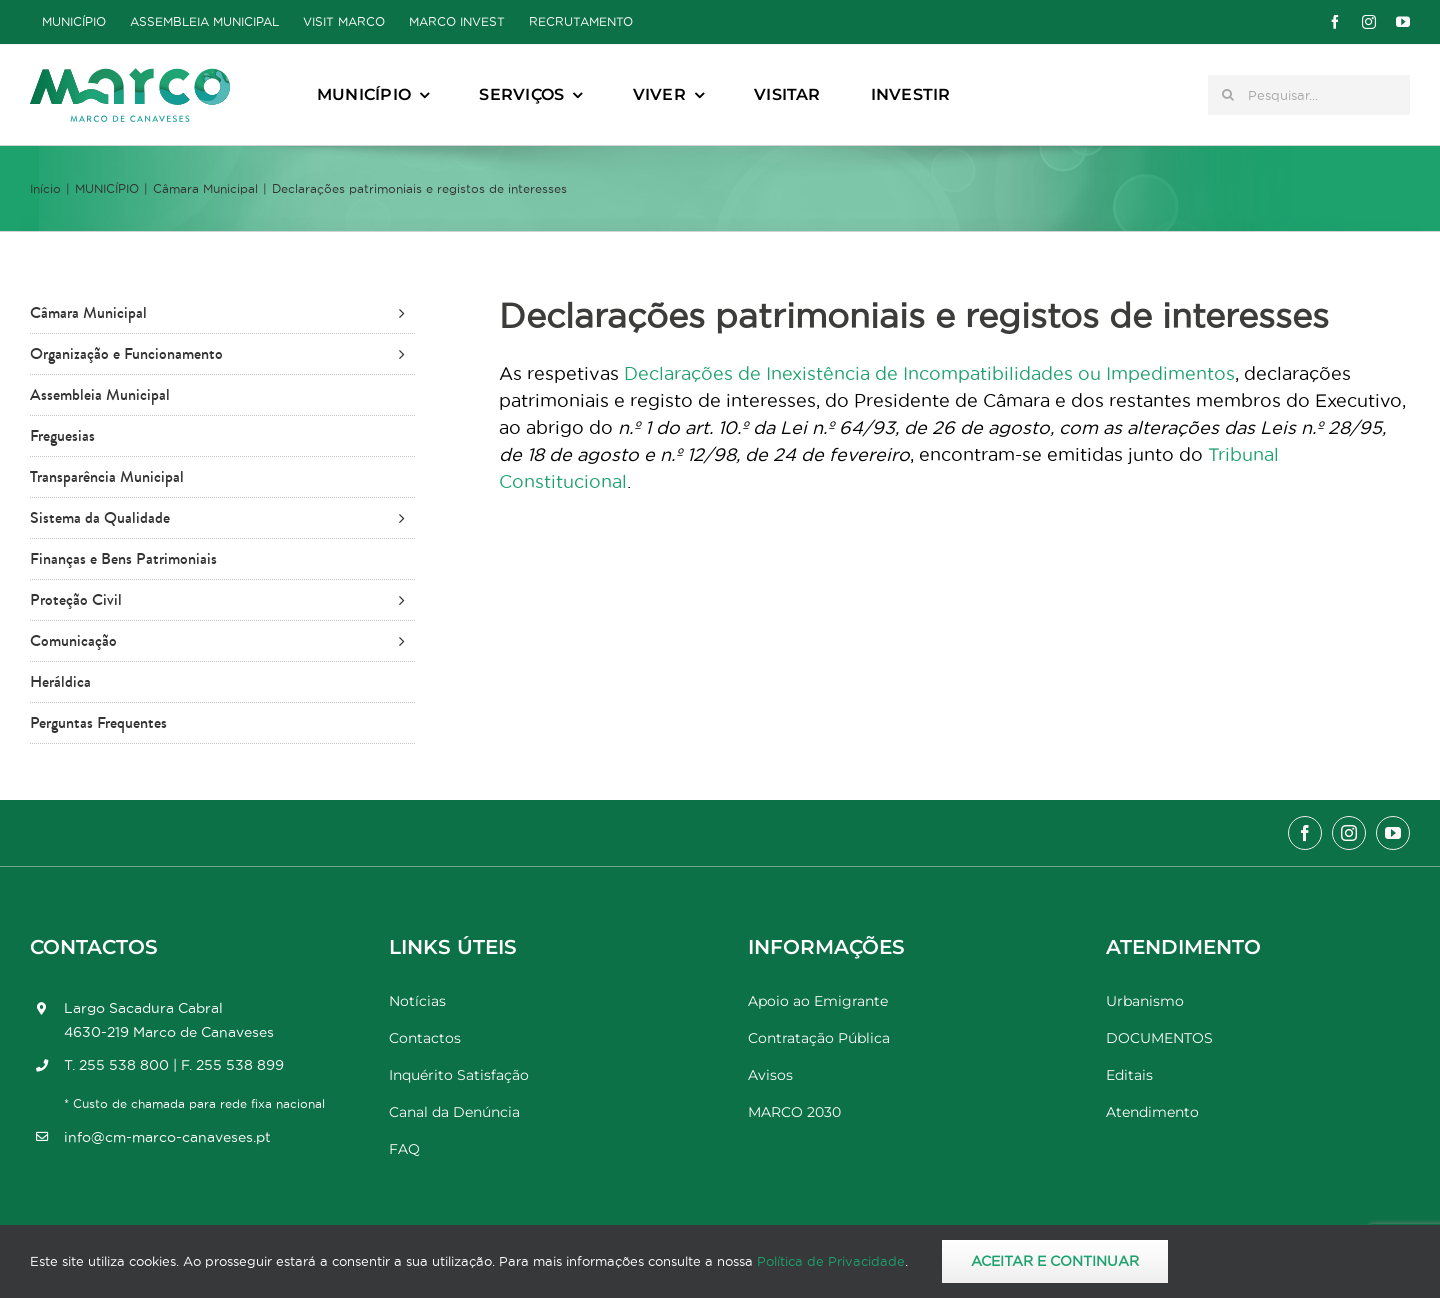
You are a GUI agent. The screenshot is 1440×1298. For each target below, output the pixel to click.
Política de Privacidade (831, 1261)
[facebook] (1335, 22)
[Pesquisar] (1228, 95)
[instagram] (1369, 22)
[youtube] (1403, 22)
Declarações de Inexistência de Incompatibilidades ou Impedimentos (929, 373)
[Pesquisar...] (1309, 95)
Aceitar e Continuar (1055, 1261)
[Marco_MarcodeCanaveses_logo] (130, 76)
